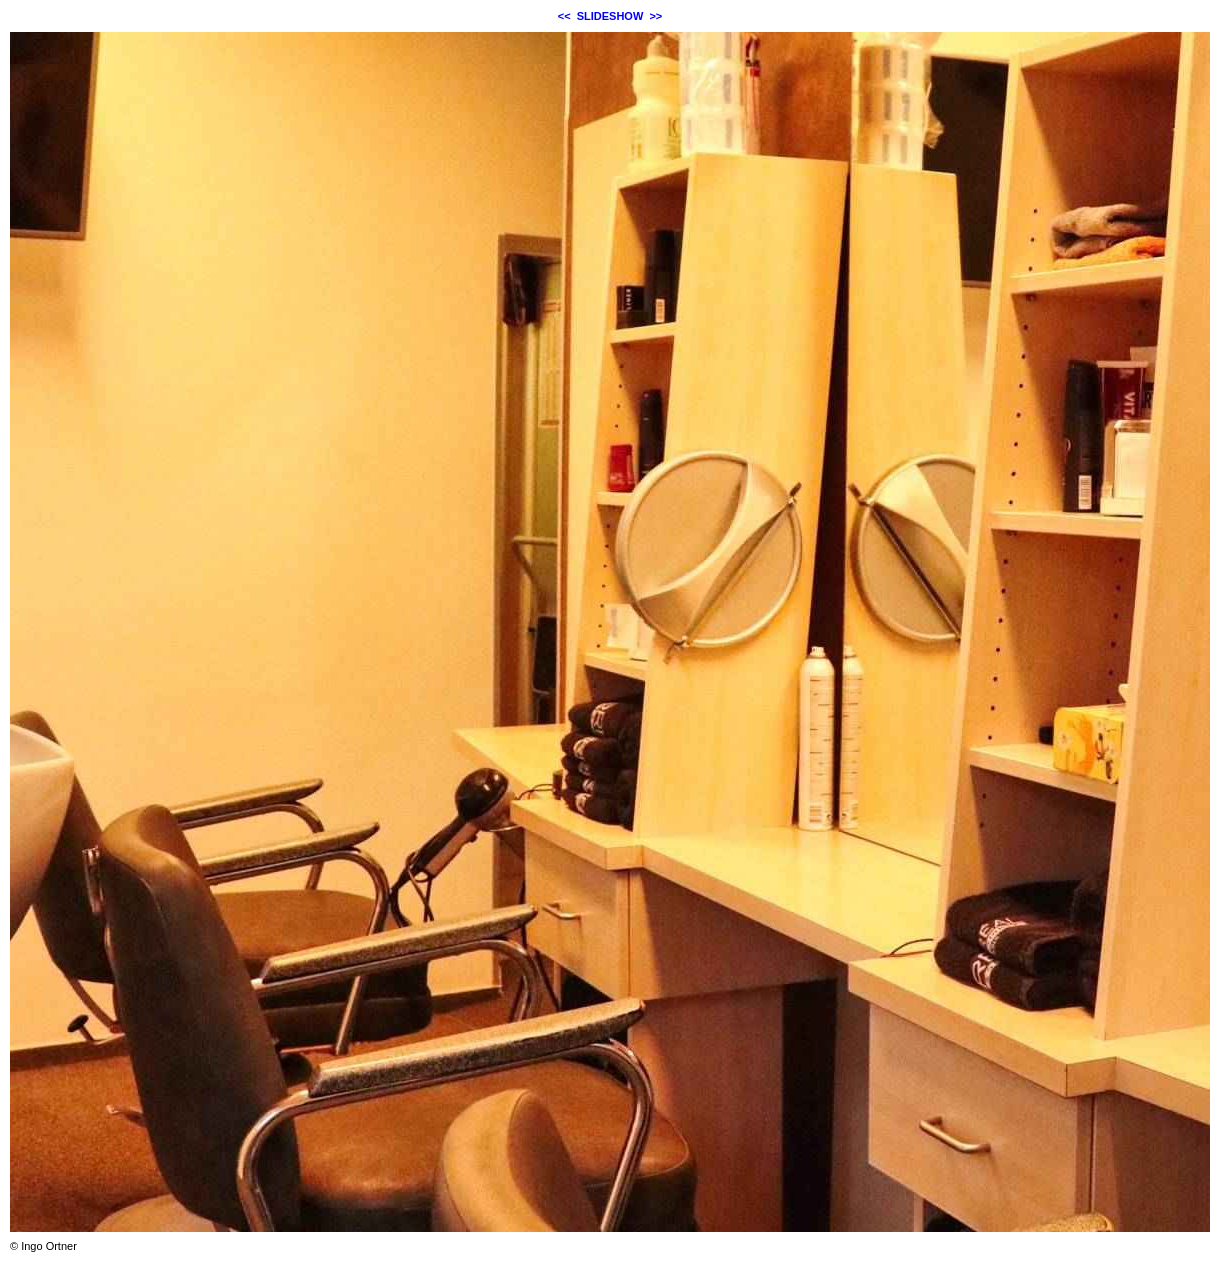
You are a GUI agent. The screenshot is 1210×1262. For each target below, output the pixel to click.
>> (655, 16)
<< (564, 16)
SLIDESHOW (610, 16)
